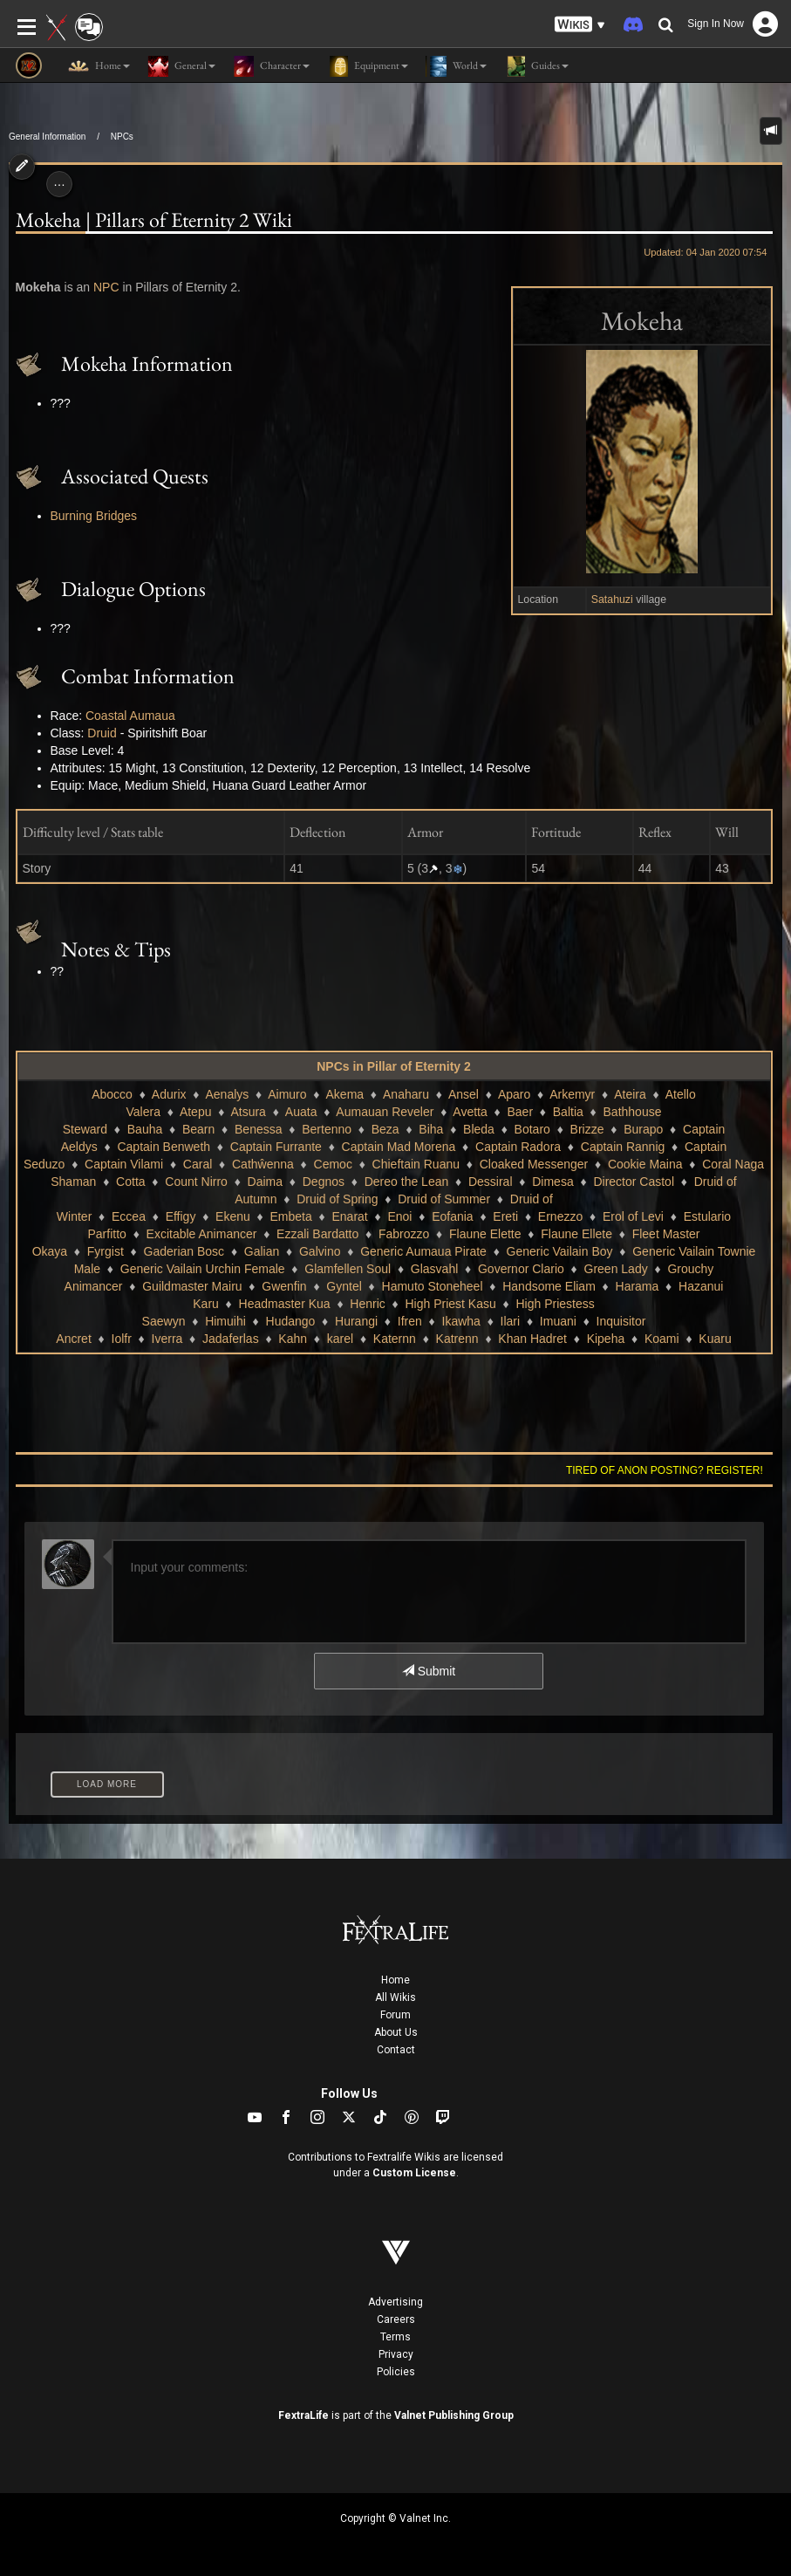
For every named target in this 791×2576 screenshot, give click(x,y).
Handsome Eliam (549, 1286)
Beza (385, 1129)
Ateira (630, 1094)
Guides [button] (536, 66)
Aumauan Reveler (384, 1112)
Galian (261, 1251)
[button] (580, 25)
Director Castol (633, 1182)
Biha (431, 1129)
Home (395, 1980)
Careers (396, 2319)
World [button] (456, 66)
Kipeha (606, 1339)
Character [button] (271, 66)
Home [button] (99, 66)
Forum (395, 2015)
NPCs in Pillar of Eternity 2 (394, 1066)
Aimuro (287, 1094)
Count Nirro (196, 1182)
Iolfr (122, 1339)
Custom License (414, 2173)
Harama (637, 1286)
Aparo (514, 1094)
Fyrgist (105, 1251)
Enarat (349, 1216)
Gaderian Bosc (184, 1251)
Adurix (169, 1094)
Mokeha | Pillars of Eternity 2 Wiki (154, 220)
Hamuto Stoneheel (432, 1286)
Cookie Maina (645, 1164)
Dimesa (552, 1182)
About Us (396, 2032)
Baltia (568, 1112)
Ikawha (461, 1321)
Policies (396, 2372)
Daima (265, 1182)
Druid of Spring (337, 1199)
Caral (197, 1164)
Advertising (395, 2302)
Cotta (130, 1182)
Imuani (558, 1321)
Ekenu (232, 1216)
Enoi (399, 1216)
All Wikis (395, 1997)
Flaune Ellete (576, 1234)
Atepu (196, 1112)
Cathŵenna (263, 1164)
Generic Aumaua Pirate (423, 1251)
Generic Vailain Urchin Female (202, 1269)
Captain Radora (518, 1147)
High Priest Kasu (450, 1304)
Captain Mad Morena (399, 1147)
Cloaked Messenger (534, 1164)
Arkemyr (572, 1094)
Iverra (167, 1339)
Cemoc (333, 1164)
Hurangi (356, 1321)
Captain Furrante (276, 1147)
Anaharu (406, 1094)
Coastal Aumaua (130, 716)
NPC (106, 287)
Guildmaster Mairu (192, 1286)
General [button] (181, 66)
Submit (428, 1671)
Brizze (587, 1129)
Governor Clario (521, 1269)
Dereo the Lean (407, 1182)
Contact (396, 2050)
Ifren (410, 1321)
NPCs (122, 136)
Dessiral (490, 1182)
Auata (301, 1112)
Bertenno (326, 1129)
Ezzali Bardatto (317, 1234)
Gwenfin (284, 1286)
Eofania (452, 1216)
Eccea (129, 1216)
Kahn (292, 1339)
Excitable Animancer (202, 1234)
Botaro (532, 1129)
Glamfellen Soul (347, 1269)
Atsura (247, 1112)
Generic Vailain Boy (560, 1251)
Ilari (511, 1321)
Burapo (643, 1129)
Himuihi (225, 1321)
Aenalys (227, 1094)
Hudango (291, 1321)
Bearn (198, 1129)
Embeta (291, 1216)
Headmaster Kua (285, 1304)
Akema (345, 1094)
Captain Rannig (623, 1147)
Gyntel (343, 1286)
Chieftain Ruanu (416, 1164)
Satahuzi (612, 599)
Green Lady (616, 1269)
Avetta (470, 1112)
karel (340, 1339)
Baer (521, 1112)
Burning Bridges (94, 516)
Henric (367, 1304)
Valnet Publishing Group (454, 2415)
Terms (395, 2337)
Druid (101, 733)
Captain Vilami (124, 1164)
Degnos (323, 1182)
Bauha (144, 1129)
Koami (661, 1339)
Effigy (181, 1216)
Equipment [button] (367, 66)
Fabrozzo (403, 1234)
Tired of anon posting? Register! (664, 1470)
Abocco (112, 1094)
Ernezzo (560, 1216)
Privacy (395, 2354)
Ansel (463, 1094)
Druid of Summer (444, 1199)
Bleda (478, 1129)
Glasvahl (434, 1269)
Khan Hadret (532, 1339)
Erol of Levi (633, 1216)
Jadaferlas (230, 1339)
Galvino (319, 1251)
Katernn (394, 1339)
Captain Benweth (163, 1147)
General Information (47, 136)
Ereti (505, 1216)
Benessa (258, 1129)
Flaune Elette (485, 1234)
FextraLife (303, 2415)
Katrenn (457, 1339)
